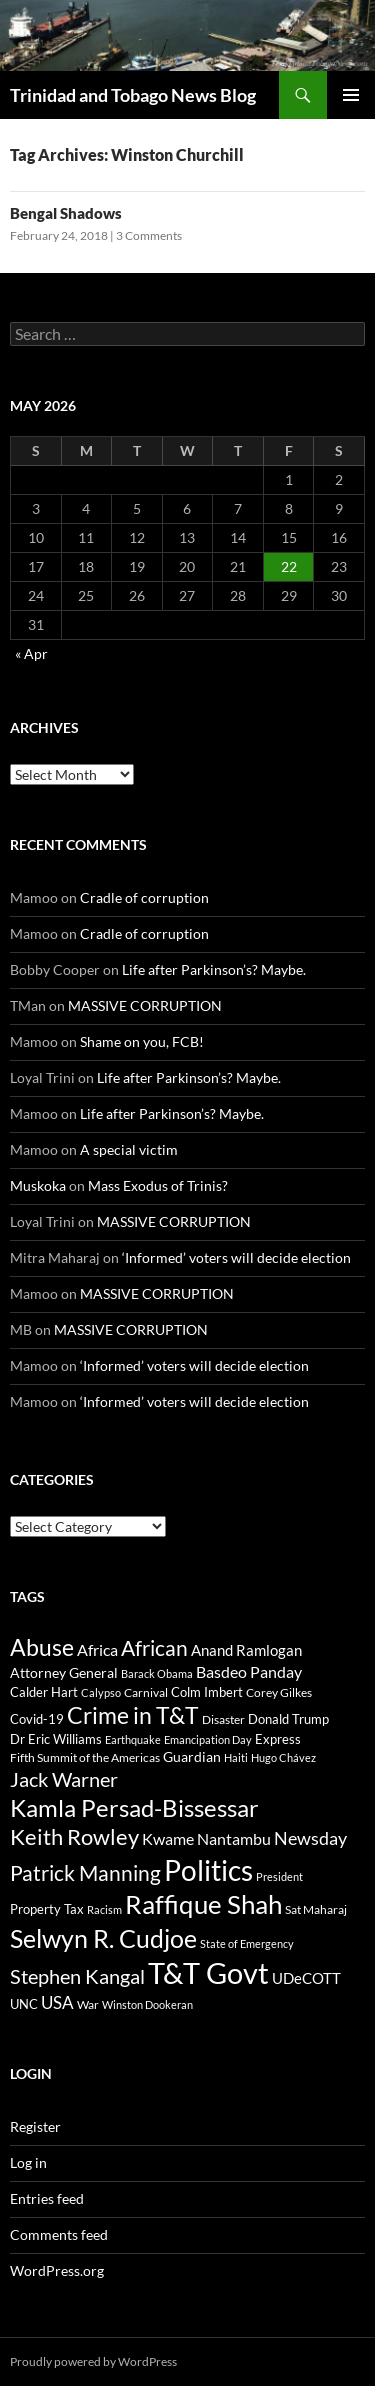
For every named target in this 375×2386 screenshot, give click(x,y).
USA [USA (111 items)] (57, 2002)
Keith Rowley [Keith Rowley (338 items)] (74, 1836)
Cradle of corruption (144, 897)
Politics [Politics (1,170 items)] (208, 1870)
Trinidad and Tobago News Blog (133, 95)
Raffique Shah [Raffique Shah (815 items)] (203, 1904)
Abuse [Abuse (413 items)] (42, 1647)
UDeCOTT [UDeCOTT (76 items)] (306, 1978)
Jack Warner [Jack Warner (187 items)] (64, 1779)
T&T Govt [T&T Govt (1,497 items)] (208, 1972)
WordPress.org (57, 2270)
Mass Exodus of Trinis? (158, 1185)
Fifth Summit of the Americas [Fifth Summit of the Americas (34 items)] (85, 1757)
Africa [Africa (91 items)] (97, 1649)
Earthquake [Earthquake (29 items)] (133, 1739)
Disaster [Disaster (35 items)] (223, 1719)
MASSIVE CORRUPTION (145, 1005)
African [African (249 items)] (154, 1647)
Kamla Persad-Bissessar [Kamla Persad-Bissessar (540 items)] (134, 1807)
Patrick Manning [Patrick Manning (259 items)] (85, 1872)
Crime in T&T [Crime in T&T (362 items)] (133, 1715)
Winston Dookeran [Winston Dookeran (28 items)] (147, 2004)
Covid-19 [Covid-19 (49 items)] (37, 1719)
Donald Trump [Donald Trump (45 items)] (288, 1719)
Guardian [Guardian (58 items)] (192, 1756)
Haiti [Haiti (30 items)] (236, 1757)
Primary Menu (351, 95)
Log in (28, 2162)
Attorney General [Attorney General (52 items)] (64, 1673)
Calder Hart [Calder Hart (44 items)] (44, 1692)
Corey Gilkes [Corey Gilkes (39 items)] (279, 1692)
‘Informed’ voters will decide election (236, 1257)
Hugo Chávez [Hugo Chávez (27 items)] (283, 1757)
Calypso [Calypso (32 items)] (101, 1692)
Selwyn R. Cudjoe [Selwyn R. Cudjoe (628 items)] (103, 1938)
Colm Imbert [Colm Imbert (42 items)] (207, 1692)
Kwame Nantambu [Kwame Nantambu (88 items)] (206, 1838)
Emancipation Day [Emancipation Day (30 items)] (208, 1739)
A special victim (129, 1149)
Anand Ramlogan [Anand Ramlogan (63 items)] (246, 1650)
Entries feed (47, 2198)
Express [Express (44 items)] (278, 1739)
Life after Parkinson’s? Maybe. (214, 969)
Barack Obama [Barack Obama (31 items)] (157, 1673)
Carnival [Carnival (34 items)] (146, 1692)
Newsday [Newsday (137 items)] (310, 1838)
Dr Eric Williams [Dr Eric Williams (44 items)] (56, 1739)
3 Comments (149, 235)
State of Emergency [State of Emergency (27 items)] (247, 1943)
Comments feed (59, 2234)
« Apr (31, 653)
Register (35, 2126)
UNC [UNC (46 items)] (24, 2004)
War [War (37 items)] (88, 2004)
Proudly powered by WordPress (93, 2361)
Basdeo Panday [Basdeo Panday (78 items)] (249, 1672)
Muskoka (38, 1185)
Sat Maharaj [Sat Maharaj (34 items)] (316, 1909)
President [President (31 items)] (279, 1876)
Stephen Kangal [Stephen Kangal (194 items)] (77, 1976)
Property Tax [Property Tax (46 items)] (47, 1909)
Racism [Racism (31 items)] (104, 1909)
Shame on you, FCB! (142, 1041)
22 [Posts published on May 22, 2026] (289, 566)
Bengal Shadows (66, 213)
